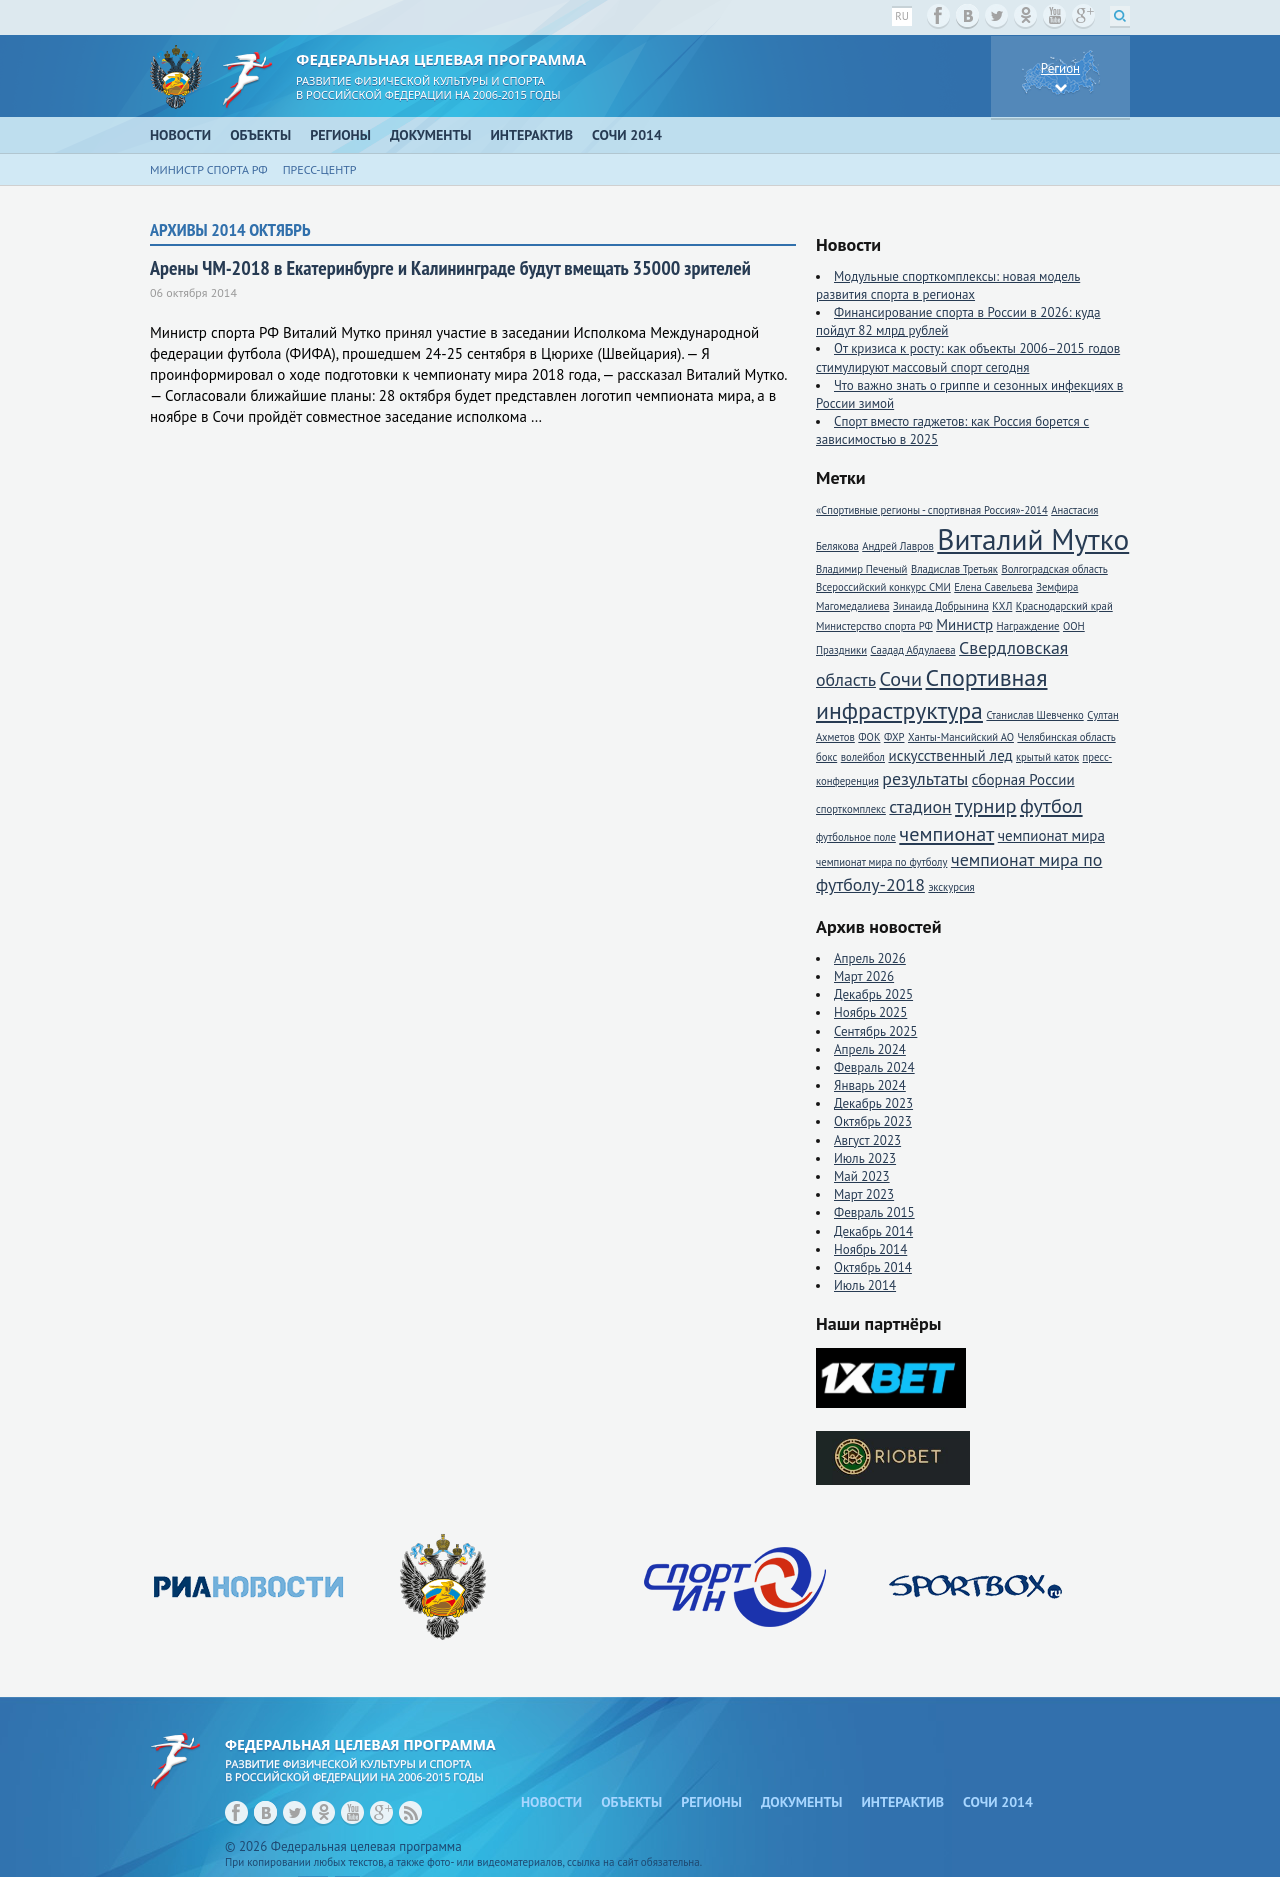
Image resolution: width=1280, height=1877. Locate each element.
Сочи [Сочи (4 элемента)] (900, 678)
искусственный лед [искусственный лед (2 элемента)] (950, 755)
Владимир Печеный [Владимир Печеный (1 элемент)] (861, 569)
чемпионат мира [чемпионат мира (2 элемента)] (1051, 835)
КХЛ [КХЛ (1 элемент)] (1002, 606)
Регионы (340, 135)
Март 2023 (864, 1194)
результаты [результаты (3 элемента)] (925, 778)
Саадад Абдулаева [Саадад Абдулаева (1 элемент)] (913, 650)
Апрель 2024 (870, 1049)
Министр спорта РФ (209, 169)
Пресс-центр (320, 169)
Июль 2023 (865, 1158)
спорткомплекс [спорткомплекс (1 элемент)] (851, 809)
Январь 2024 (870, 1085)
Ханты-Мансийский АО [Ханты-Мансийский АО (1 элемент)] (961, 737)
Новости (180, 135)
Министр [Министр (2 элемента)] (964, 624)
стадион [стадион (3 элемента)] (920, 806)
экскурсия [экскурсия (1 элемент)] (951, 887)
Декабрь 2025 (873, 994)
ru (902, 16)
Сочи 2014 (627, 135)
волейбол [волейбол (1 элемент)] (863, 757)
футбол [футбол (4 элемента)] (1051, 805)
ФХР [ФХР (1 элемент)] (894, 737)
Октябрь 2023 (873, 1121)
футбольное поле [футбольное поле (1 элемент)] (856, 837)
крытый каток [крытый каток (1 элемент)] (1047, 757)
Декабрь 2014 (873, 1231)
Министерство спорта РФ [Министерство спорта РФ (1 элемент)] (874, 626)
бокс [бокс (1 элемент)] (826, 757)
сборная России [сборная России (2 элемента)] (1023, 779)
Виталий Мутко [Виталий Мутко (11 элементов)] (1033, 539)
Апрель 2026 (870, 958)
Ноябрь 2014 (870, 1249)
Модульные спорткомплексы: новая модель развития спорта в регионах (948, 285)
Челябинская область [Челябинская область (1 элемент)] (1066, 737)
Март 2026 (864, 976)
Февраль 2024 (874, 1067)
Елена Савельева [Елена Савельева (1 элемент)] (993, 587)
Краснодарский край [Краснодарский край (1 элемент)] (1064, 606)
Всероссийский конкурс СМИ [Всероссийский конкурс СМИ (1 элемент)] (883, 587)
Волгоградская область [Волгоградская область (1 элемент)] (1054, 569)
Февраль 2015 (874, 1212)
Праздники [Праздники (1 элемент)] (841, 650)
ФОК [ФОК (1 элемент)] (869, 737)
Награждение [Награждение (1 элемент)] (1028, 626)
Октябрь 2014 (873, 1267)
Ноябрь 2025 (870, 1012)
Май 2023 (862, 1176)
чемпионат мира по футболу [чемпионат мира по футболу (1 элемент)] (881, 862)
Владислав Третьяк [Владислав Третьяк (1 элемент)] (954, 569)
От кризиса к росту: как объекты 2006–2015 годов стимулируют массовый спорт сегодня (968, 357)
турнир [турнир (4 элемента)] (985, 805)
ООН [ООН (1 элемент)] (1074, 626)
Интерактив (532, 135)
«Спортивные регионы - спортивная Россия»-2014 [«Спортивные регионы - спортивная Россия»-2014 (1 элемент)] (932, 510)
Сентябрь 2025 (875, 1031)
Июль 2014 (865, 1285)
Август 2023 (867, 1140)
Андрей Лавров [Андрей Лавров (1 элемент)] (898, 546)
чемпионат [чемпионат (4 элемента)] (946, 833)
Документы (431, 135)
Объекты (260, 135)
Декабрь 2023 (873, 1103)
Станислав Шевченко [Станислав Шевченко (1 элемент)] (1034, 715)
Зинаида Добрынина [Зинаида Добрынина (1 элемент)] (941, 606)
